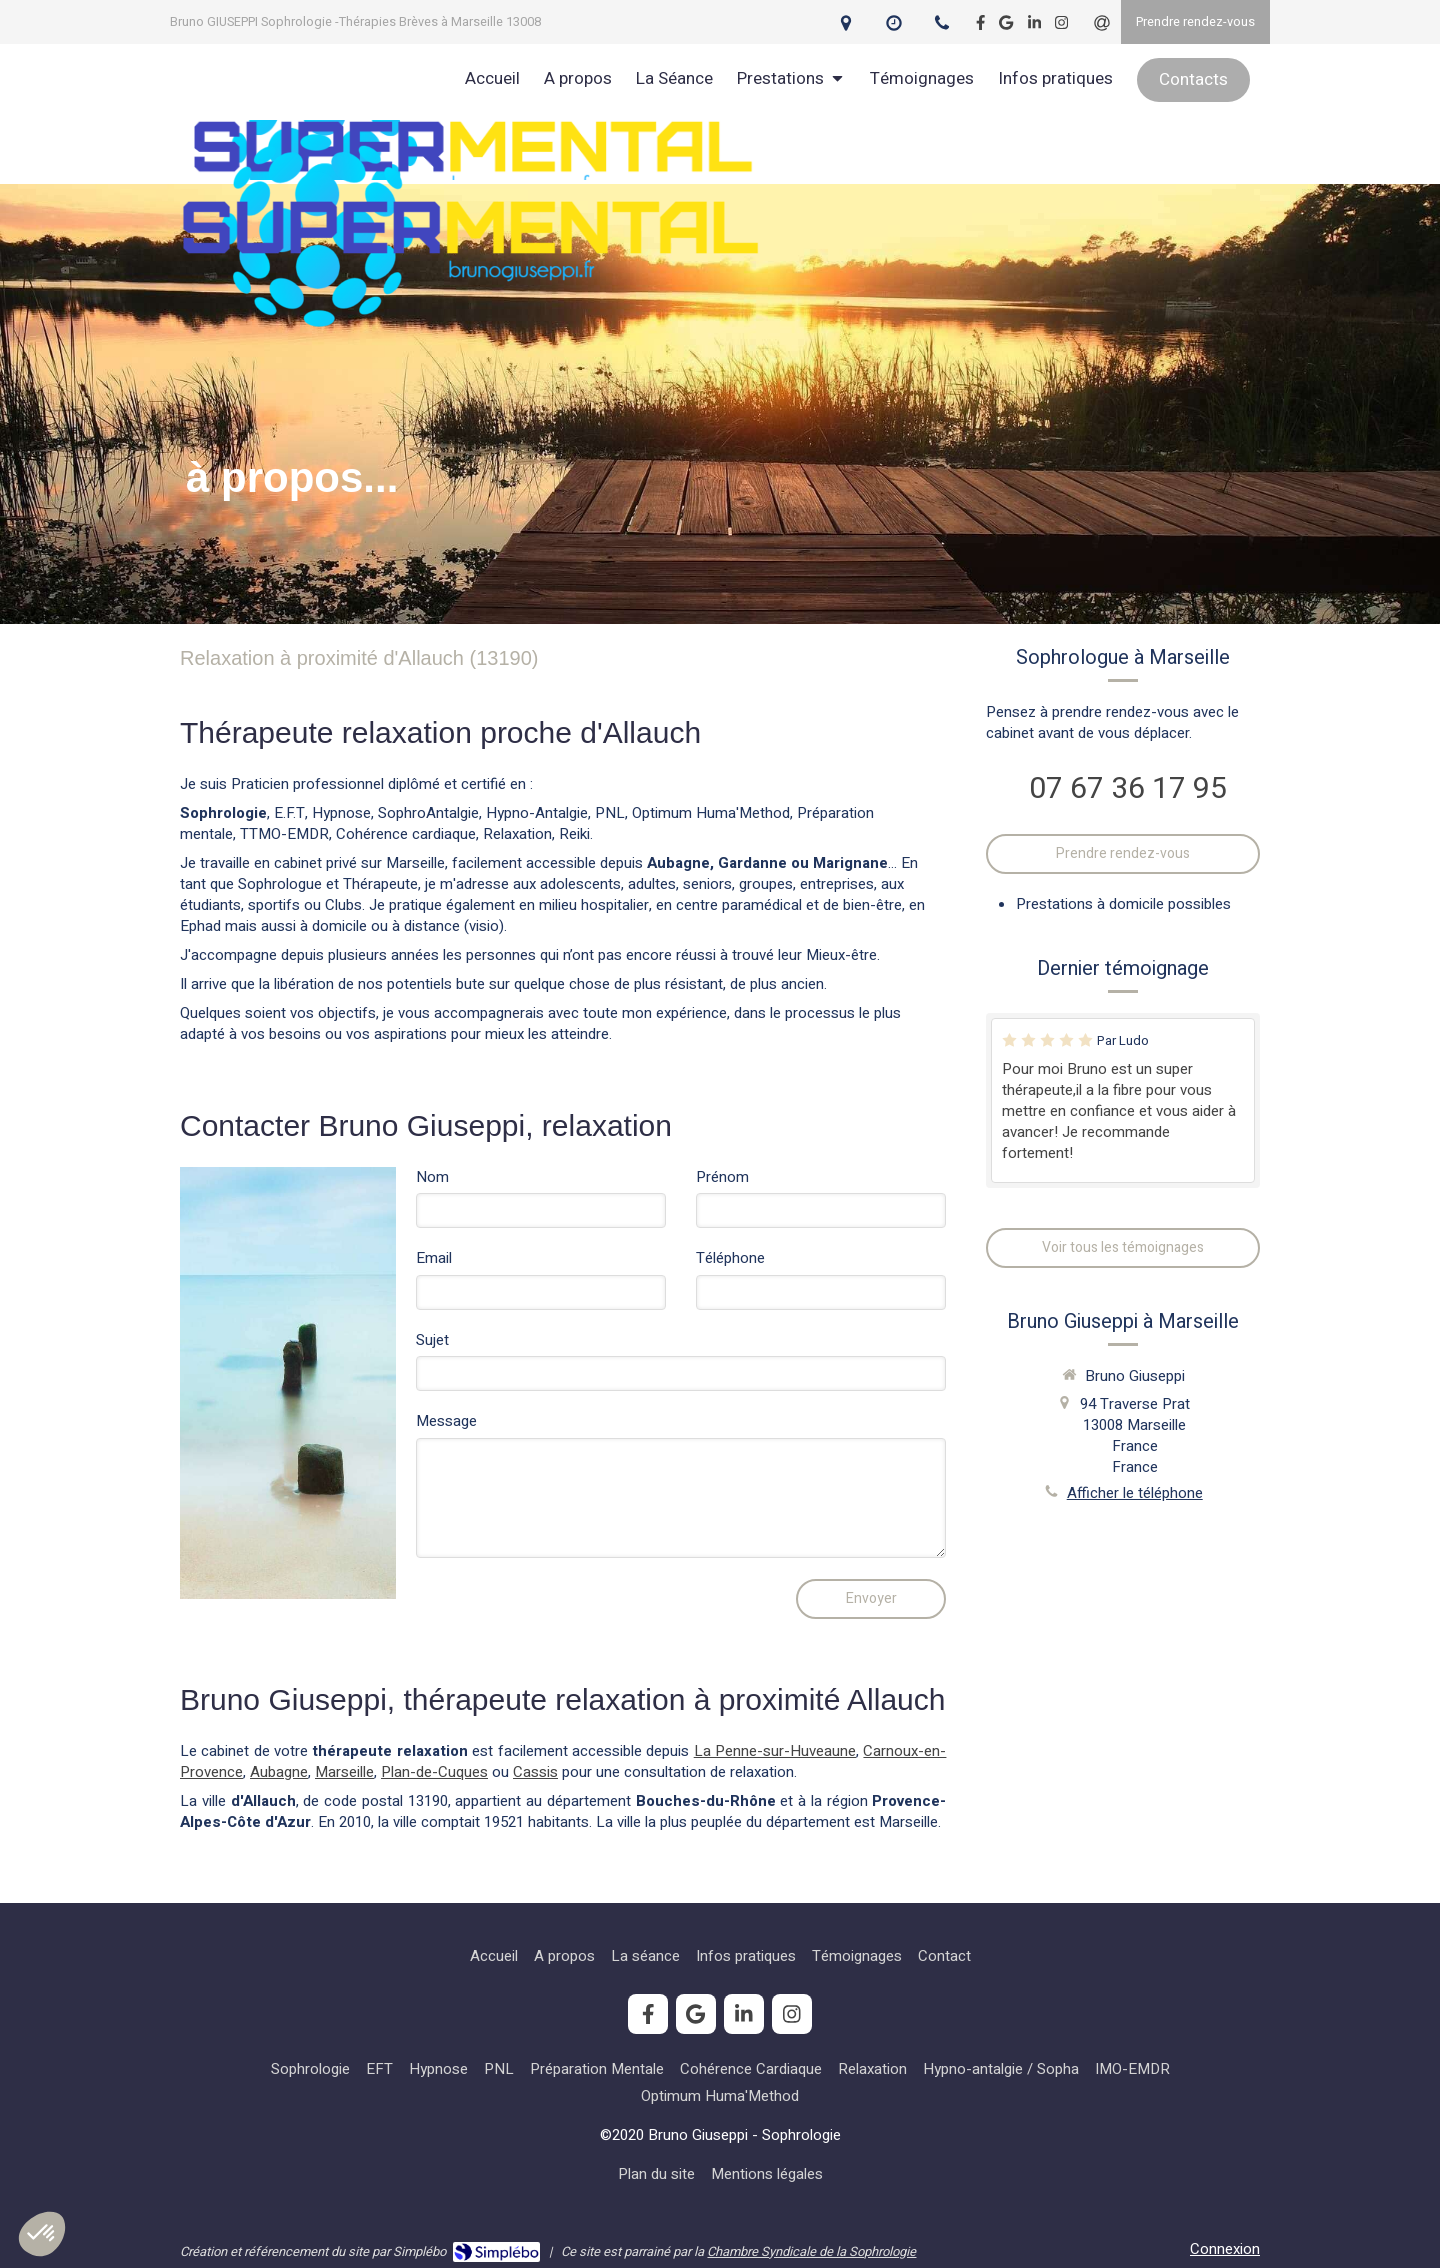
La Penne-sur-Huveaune (775, 1751)
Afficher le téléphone (1135, 1493)
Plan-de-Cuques (434, 1772)
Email (434, 1258)
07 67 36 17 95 (1128, 789)
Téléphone (730, 1258)
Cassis (535, 1772)
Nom (432, 1177)
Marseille (344, 1772)
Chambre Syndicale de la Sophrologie (811, 2251)
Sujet (432, 1340)
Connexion (1225, 2249)
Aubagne (279, 1772)
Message (446, 1421)
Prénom (722, 1177)
